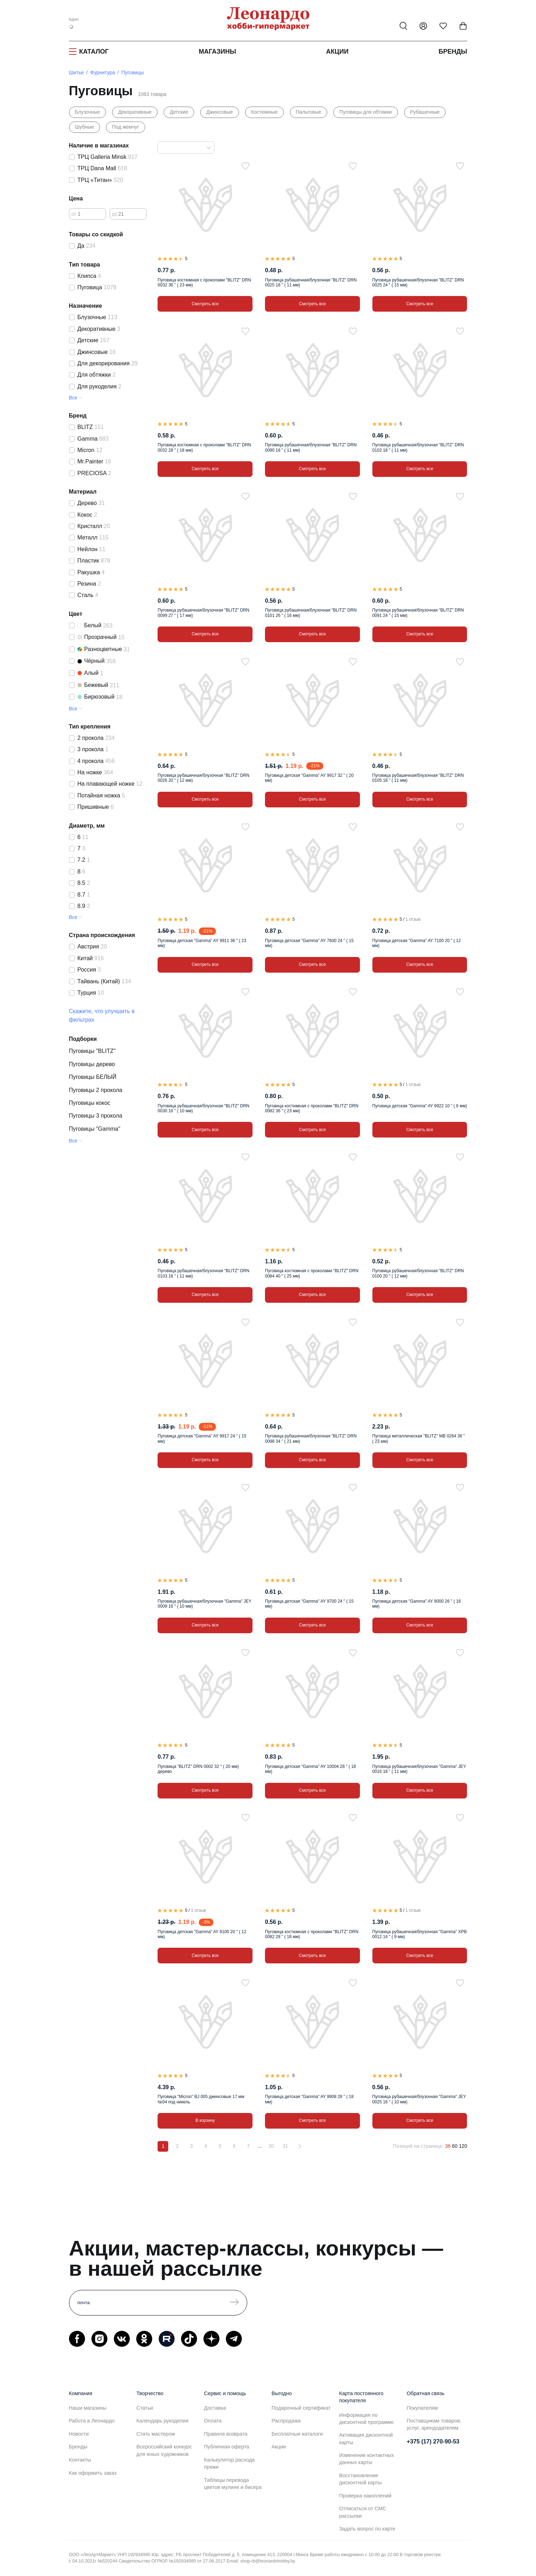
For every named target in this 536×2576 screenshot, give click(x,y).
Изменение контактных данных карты (366, 2458)
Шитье (76, 72)
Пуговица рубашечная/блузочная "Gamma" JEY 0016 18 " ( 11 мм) (419, 1769)
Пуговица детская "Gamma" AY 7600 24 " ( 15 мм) (309, 943)
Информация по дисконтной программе (366, 2418)
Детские (179, 112)
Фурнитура (102, 72)
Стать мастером (156, 2434)
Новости (79, 2434)
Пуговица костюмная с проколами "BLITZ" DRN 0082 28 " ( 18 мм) (312, 1934)
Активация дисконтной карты (366, 2438)
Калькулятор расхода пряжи (229, 2463)
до (115, 214)
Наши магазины (88, 2408)
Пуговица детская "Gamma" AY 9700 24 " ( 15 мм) (309, 1604)
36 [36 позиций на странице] (448, 2146)
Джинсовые (219, 112)
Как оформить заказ (93, 2473)
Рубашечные (425, 112)
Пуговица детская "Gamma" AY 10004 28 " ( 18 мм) (310, 1769)
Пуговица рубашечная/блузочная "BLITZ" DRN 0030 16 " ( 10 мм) (203, 1108)
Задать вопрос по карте (367, 2529)
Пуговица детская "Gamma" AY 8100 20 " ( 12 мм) (202, 1934)
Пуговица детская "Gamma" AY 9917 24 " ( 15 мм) (202, 1438)
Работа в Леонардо (92, 2421)
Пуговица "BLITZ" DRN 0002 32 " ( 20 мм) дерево (198, 1769)
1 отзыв (412, 919)
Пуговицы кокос (90, 1103)
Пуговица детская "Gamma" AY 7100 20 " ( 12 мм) (416, 943)
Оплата (213, 2421)
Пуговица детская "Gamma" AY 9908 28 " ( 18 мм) (309, 2099)
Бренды (453, 51)
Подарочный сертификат (301, 2408)
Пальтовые (309, 112)
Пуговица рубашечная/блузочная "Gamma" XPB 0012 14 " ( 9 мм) (419, 1934)
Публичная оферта (226, 2446)
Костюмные (264, 112)
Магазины (217, 51)
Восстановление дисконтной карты (360, 2479)
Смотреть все (205, 303)
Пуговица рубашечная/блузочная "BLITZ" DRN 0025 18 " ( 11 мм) (311, 282)
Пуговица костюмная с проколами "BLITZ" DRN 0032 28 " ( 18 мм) (204, 447)
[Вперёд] (299, 2146)
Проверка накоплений (365, 2496)
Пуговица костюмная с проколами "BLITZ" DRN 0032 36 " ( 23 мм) (204, 282)
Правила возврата (226, 2434)
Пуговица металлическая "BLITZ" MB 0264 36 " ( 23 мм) (418, 1438)
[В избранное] (245, 166)
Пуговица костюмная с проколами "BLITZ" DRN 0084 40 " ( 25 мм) (312, 1273)
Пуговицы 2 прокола (95, 1090)
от (73, 214)
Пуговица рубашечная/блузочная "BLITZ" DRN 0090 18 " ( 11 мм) (311, 447)
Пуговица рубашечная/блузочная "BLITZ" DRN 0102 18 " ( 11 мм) (418, 447)
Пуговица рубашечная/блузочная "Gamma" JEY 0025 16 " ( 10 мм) (419, 2099)
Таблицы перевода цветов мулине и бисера (233, 2483)
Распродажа (286, 2421)
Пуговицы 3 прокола (95, 1116)
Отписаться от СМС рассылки (362, 2512)
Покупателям (422, 2408)
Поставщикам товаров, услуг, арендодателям (434, 2424)
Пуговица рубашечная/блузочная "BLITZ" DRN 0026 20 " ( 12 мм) (203, 778)
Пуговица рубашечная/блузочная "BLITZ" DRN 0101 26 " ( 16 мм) (311, 613)
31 (285, 2146)
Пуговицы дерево (92, 1064)
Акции (337, 51)
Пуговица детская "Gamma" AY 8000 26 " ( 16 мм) (416, 1604)
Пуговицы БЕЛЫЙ (93, 1077)
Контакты (80, 2460)
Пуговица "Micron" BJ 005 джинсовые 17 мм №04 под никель (201, 2099)
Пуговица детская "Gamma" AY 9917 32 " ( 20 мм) (309, 778)
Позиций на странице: (418, 2146)
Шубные (84, 127)
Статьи (145, 2408)
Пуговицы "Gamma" (95, 1129)
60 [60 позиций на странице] (455, 2146)
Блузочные (87, 112)
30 (271, 2146)
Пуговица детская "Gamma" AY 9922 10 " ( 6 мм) (419, 1105)
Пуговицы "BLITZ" (92, 1051)
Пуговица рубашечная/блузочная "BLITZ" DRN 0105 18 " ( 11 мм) (418, 778)
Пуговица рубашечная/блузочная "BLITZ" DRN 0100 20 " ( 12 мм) (418, 1273)
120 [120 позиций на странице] (463, 2146)
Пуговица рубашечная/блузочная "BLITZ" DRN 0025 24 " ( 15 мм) (418, 282)
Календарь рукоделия (163, 2421)
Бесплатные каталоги (297, 2434)
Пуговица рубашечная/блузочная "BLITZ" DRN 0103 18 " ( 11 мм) (203, 1273)
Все (73, 397)
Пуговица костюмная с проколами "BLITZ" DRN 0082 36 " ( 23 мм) (312, 1108)
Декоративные (135, 112)
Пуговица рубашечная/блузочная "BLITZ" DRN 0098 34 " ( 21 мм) (311, 1438)
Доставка (215, 2408)
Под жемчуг (125, 127)
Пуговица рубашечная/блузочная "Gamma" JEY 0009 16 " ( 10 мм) (204, 1604)
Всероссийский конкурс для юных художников (164, 2450)
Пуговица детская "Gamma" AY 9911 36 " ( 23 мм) (202, 943)
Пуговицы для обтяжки (365, 112)
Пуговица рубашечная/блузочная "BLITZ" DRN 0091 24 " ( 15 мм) (418, 613)
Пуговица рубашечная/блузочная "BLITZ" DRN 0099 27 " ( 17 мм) (203, 613)
